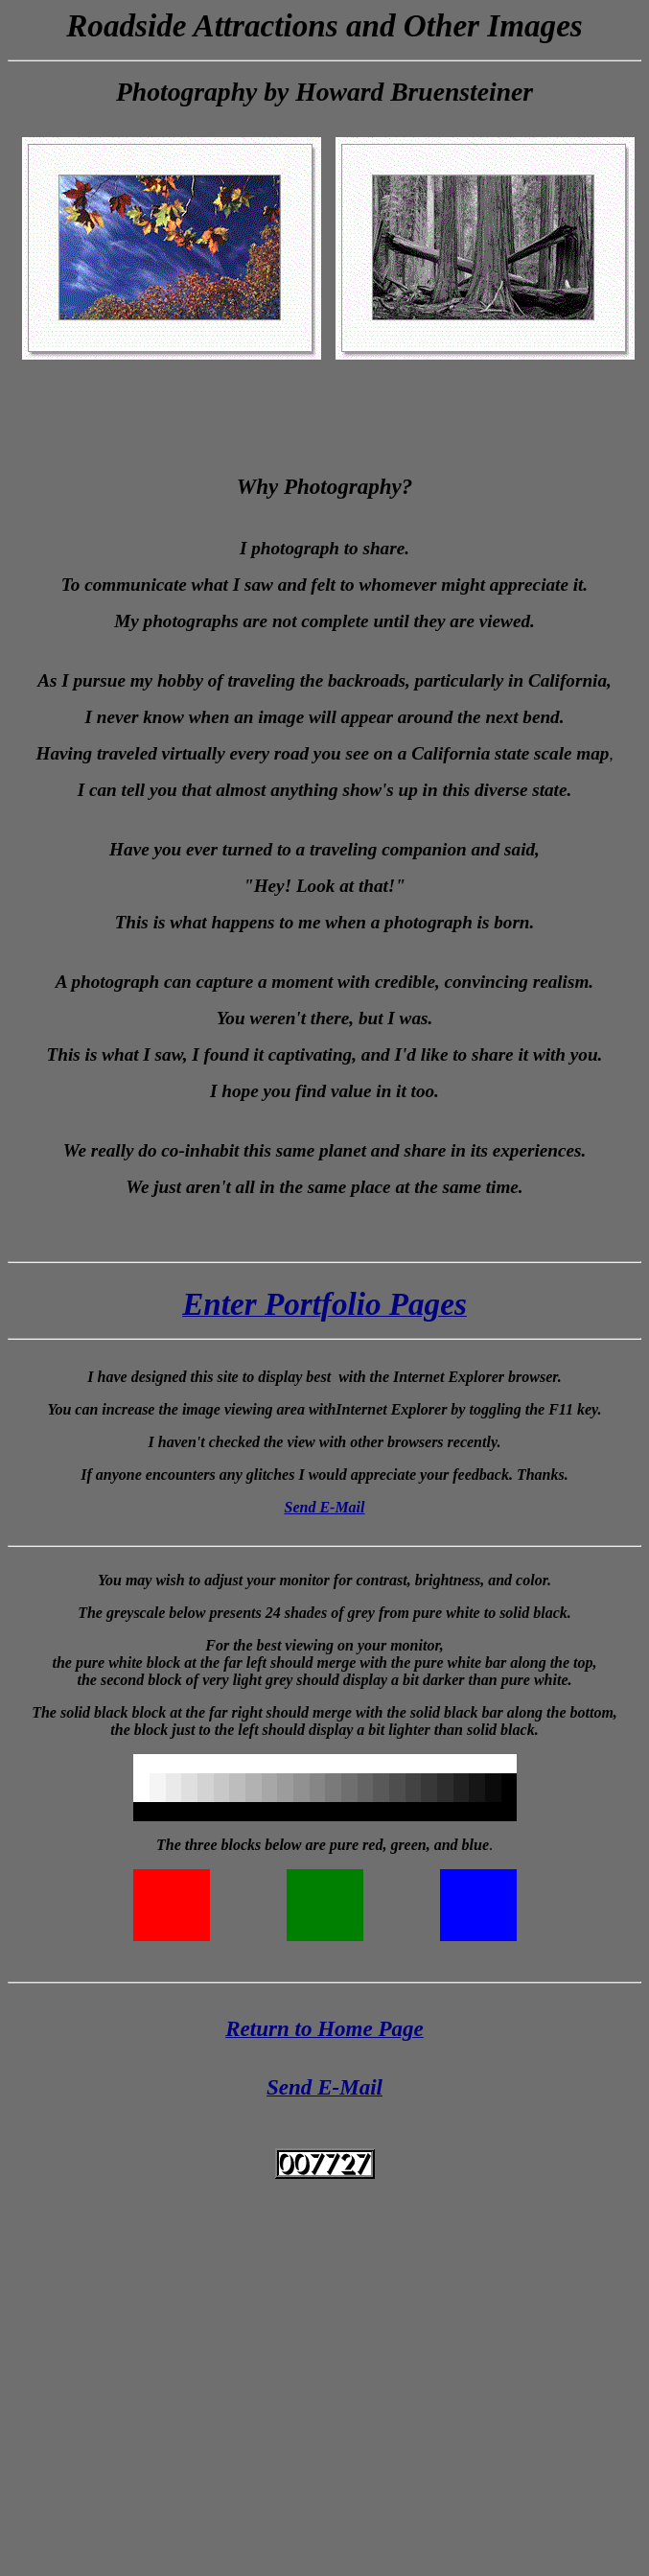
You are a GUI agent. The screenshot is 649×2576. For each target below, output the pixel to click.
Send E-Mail (324, 1507)
